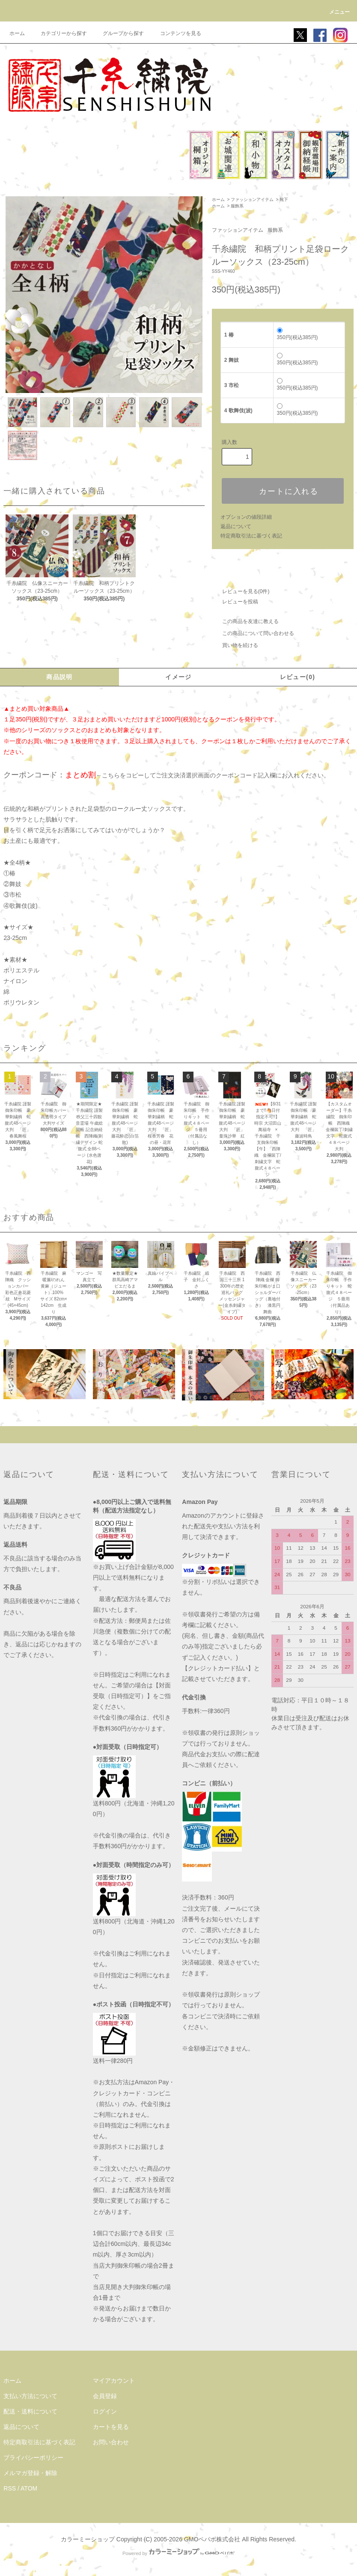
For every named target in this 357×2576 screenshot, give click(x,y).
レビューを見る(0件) (241, 591)
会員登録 (105, 2396)
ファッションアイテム (252, 199)
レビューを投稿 (235, 602)
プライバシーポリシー (33, 2457)
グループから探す (118, 33)
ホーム (17, 33)
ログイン (105, 2411)
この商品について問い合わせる (253, 633)
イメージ (178, 677)
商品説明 (59, 677)
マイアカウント (114, 2380)
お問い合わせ (111, 2442)
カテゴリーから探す (58, 33)
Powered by (178, 2553)
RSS (9, 2488)
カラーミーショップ (88, 2539)
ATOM (29, 2488)
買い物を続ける (235, 645)
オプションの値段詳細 (246, 517)
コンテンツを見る (175, 33)
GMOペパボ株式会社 (212, 2539)
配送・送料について (30, 2411)
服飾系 (237, 206)
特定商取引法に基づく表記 (251, 536)
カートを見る (111, 2426)
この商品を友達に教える (245, 621)
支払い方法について (30, 2396)
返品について (235, 526)
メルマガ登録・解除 (30, 2473)
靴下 (284, 199)
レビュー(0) (297, 677)
